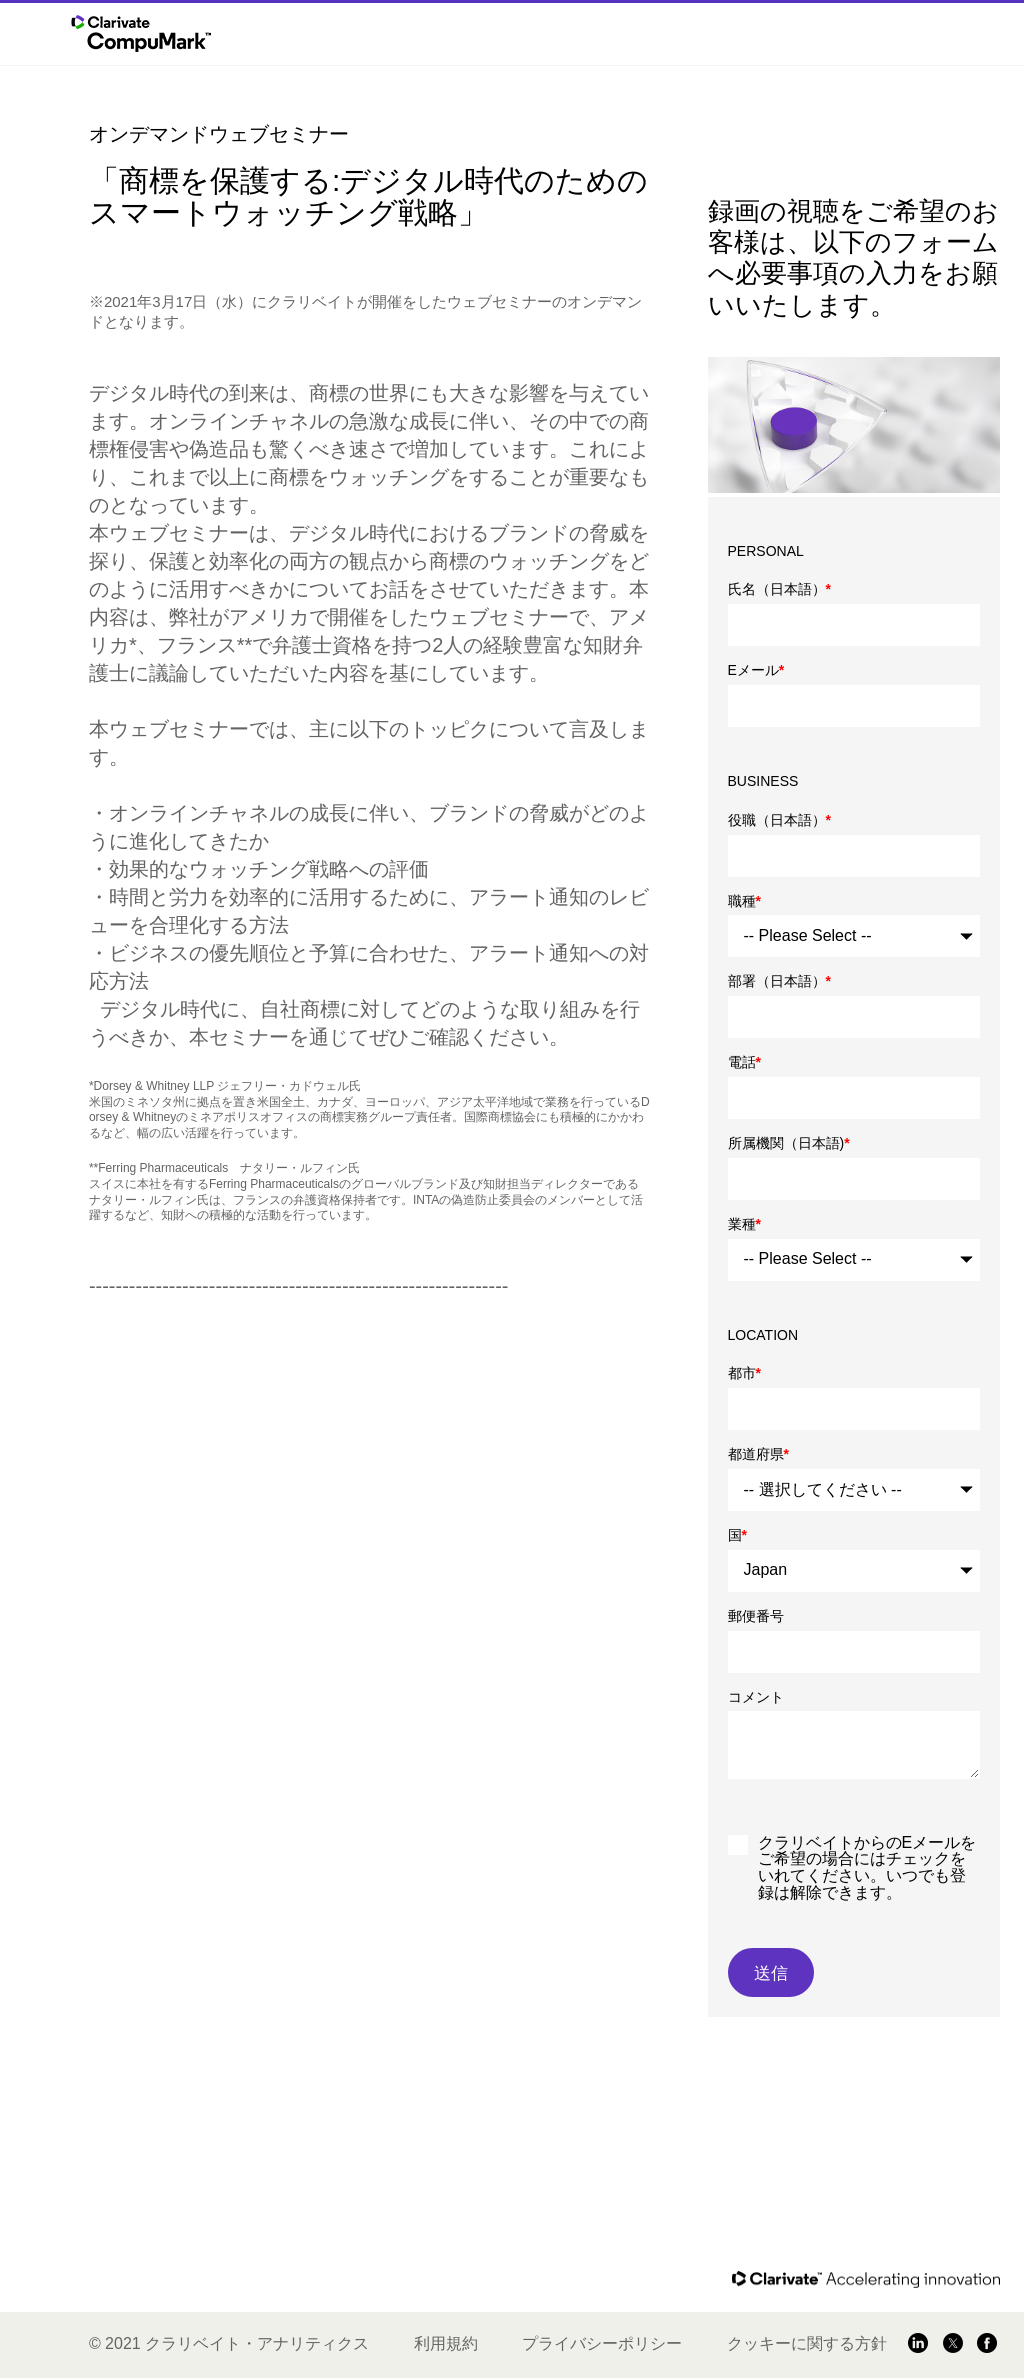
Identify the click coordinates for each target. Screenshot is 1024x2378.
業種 (744, 1224)
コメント (756, 1697)
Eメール (756, 670)
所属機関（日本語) (789, 1143)
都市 (744, 1373)
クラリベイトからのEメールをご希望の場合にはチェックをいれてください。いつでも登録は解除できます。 (867, 1868)
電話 (744, 1062)
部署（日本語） (779, 981)
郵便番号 (756, 1616)
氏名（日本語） (779, 589)
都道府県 (758, 1454)
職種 (744, 901)
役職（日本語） (779, 820)
